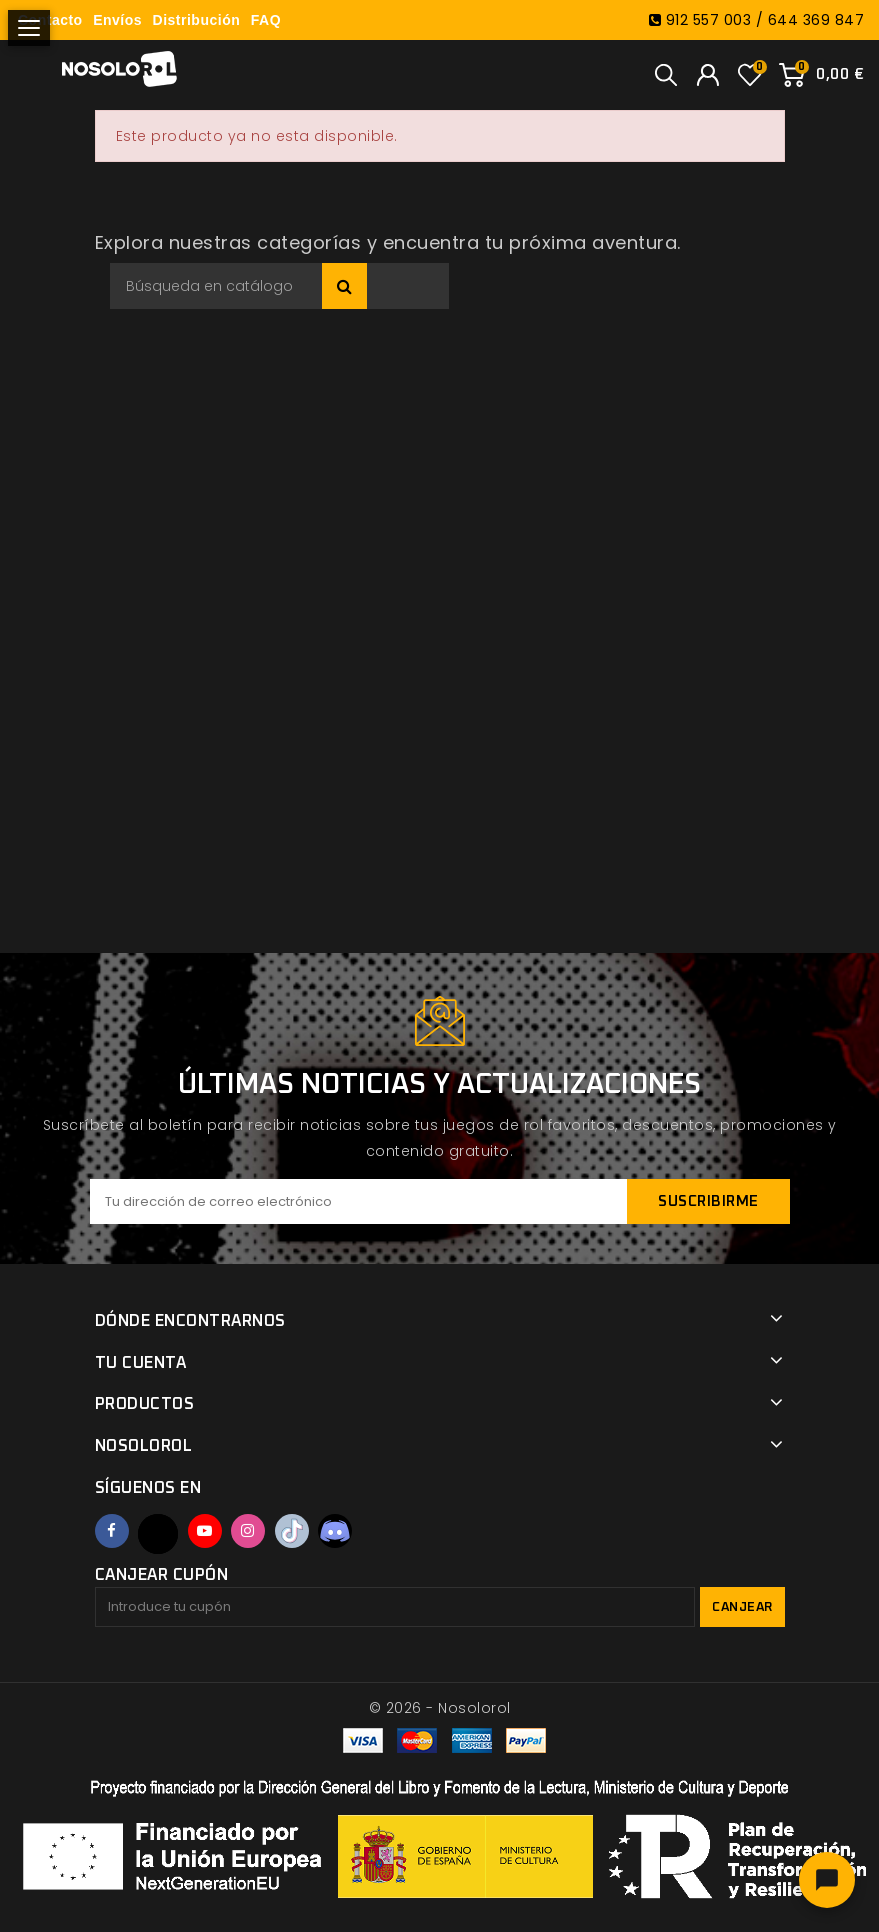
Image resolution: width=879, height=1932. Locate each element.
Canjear (742, 1607)
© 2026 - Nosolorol (440, 1708)
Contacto (50, 20)
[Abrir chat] (827, 1880)
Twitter (158, 1534)
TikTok (292, 1531)
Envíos (117, 20)
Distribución (197, 20)
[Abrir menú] (29, 28)
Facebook (112, 1531)
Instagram (248, 1531)
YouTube (205, 1531)
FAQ (266, 20)
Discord (335, 1531)
